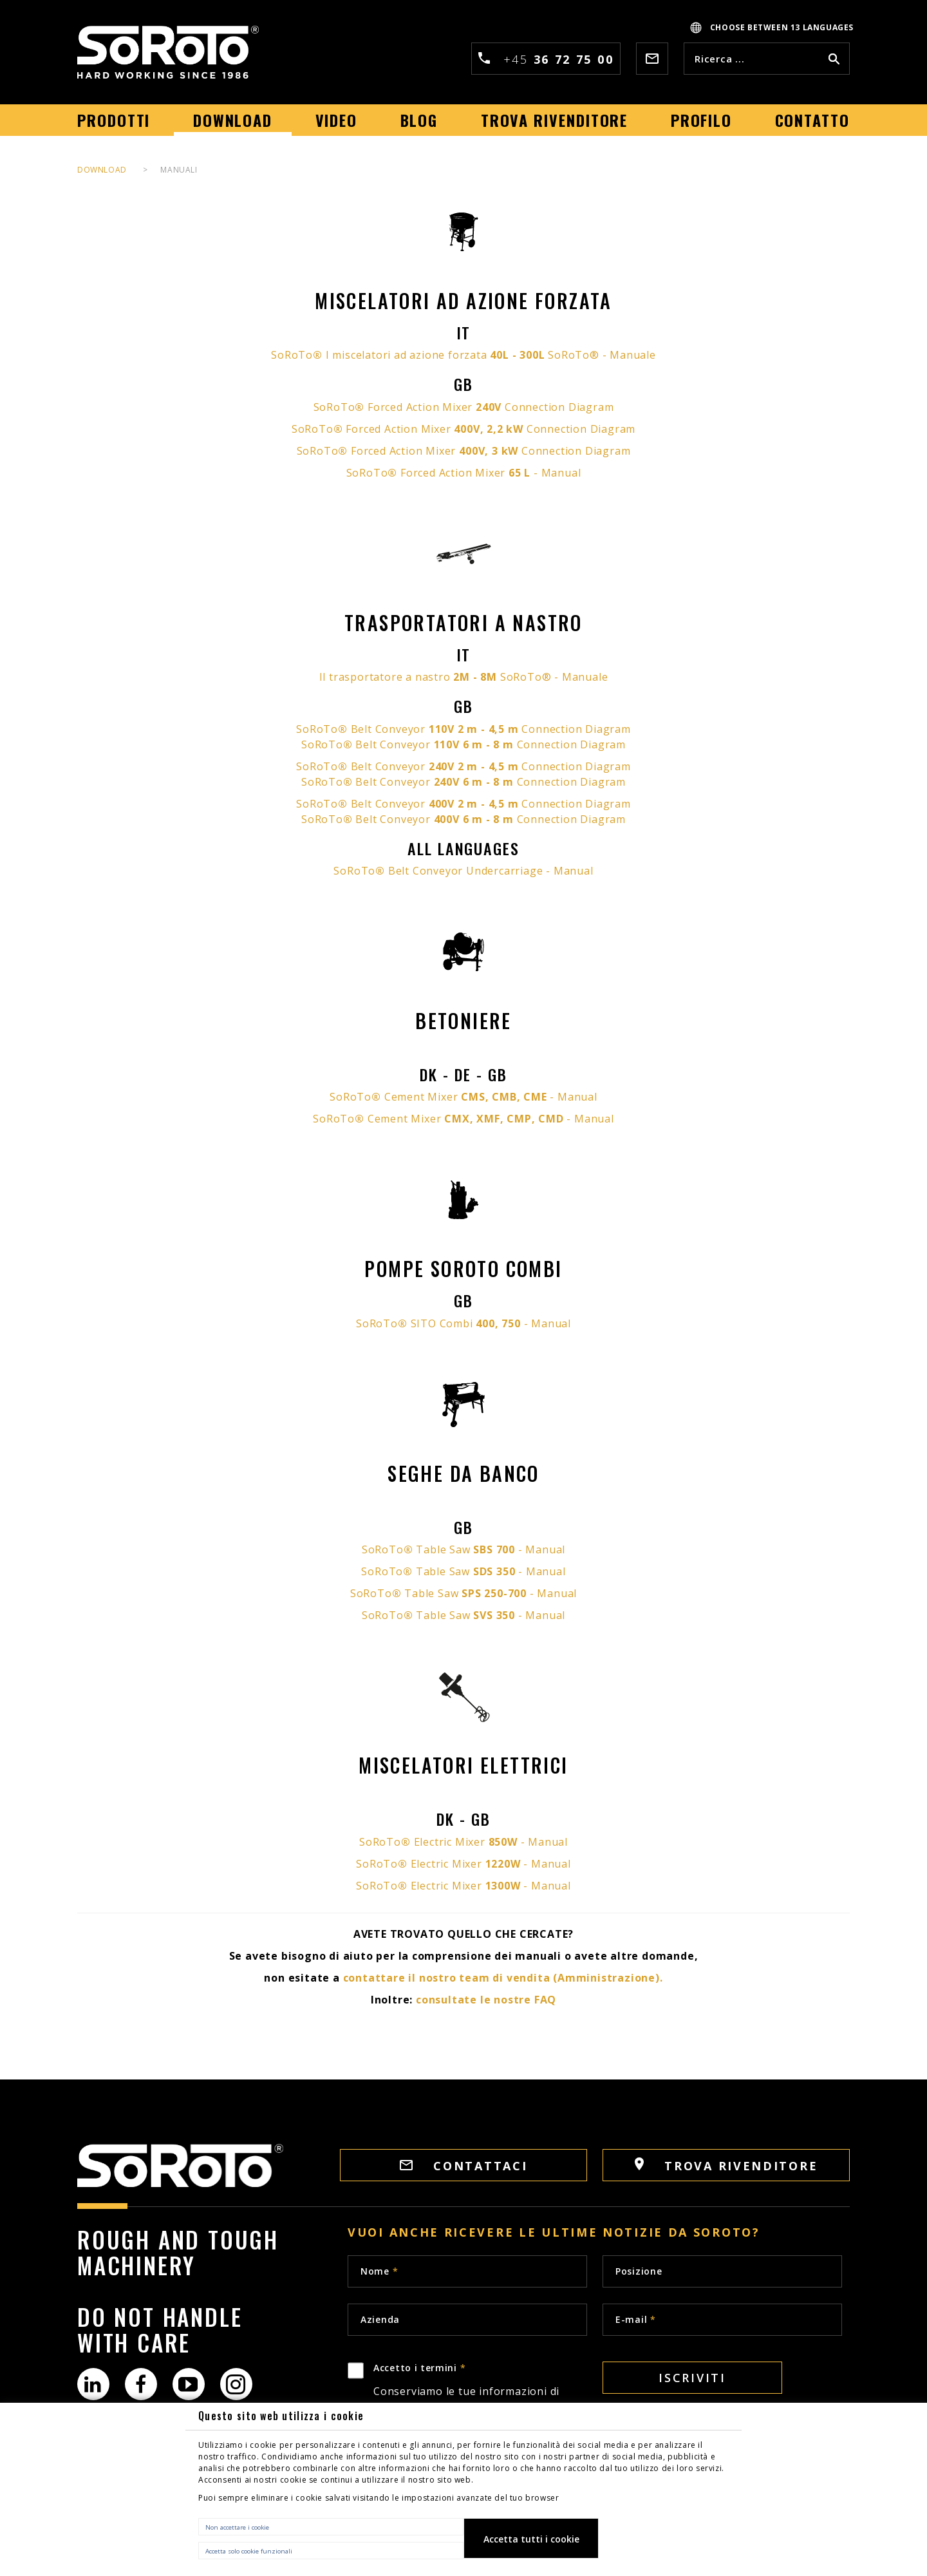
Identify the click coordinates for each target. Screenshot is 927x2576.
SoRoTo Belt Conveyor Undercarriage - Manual (463, 871)
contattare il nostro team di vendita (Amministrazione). (503, 1978)
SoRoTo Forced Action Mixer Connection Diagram (464, 407)
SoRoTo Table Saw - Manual (463, 1549)
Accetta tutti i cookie (531, 2539)
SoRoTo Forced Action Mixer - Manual (463, 473)
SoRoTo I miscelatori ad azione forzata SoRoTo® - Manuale (463, 355)
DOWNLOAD (102, 169)
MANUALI (178, 169)
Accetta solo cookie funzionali (248, 2551)
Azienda (380, 2319)
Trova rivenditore (726, 2165)
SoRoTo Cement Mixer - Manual (463, 1097)
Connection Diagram (575, 766)
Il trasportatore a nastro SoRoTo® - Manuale (463, 677)
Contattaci (464, 2166)
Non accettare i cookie (237, 2527)
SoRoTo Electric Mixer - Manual (463, 1842)
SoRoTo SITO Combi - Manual (463, 1323)
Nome (379, 2271)
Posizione (638, 2271)
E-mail (635, 2319)
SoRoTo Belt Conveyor (408, 766)
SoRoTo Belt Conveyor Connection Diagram (463, 729)
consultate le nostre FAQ (486, 2000)
